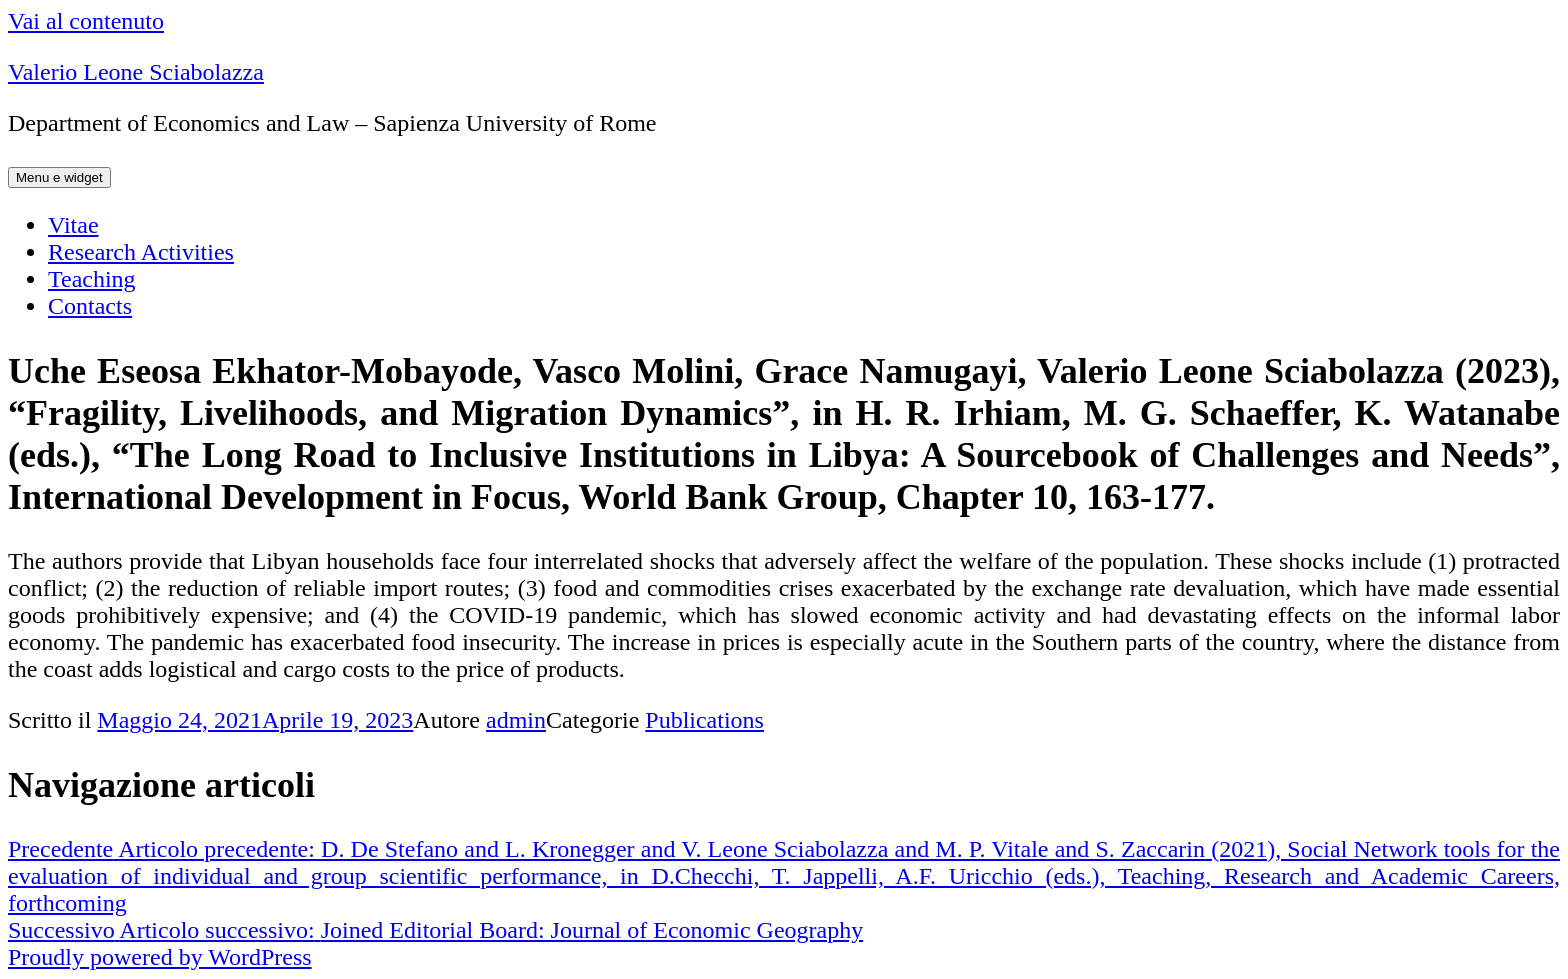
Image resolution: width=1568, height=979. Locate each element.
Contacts (90, 306)
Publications (704, 720)
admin (516, 720)
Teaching (92, 279)
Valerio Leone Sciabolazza (136, 72)
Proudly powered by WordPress (160, 957)
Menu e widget (59, 177)
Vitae (73, 225)
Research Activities (141, 252)
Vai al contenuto (86, 21)
